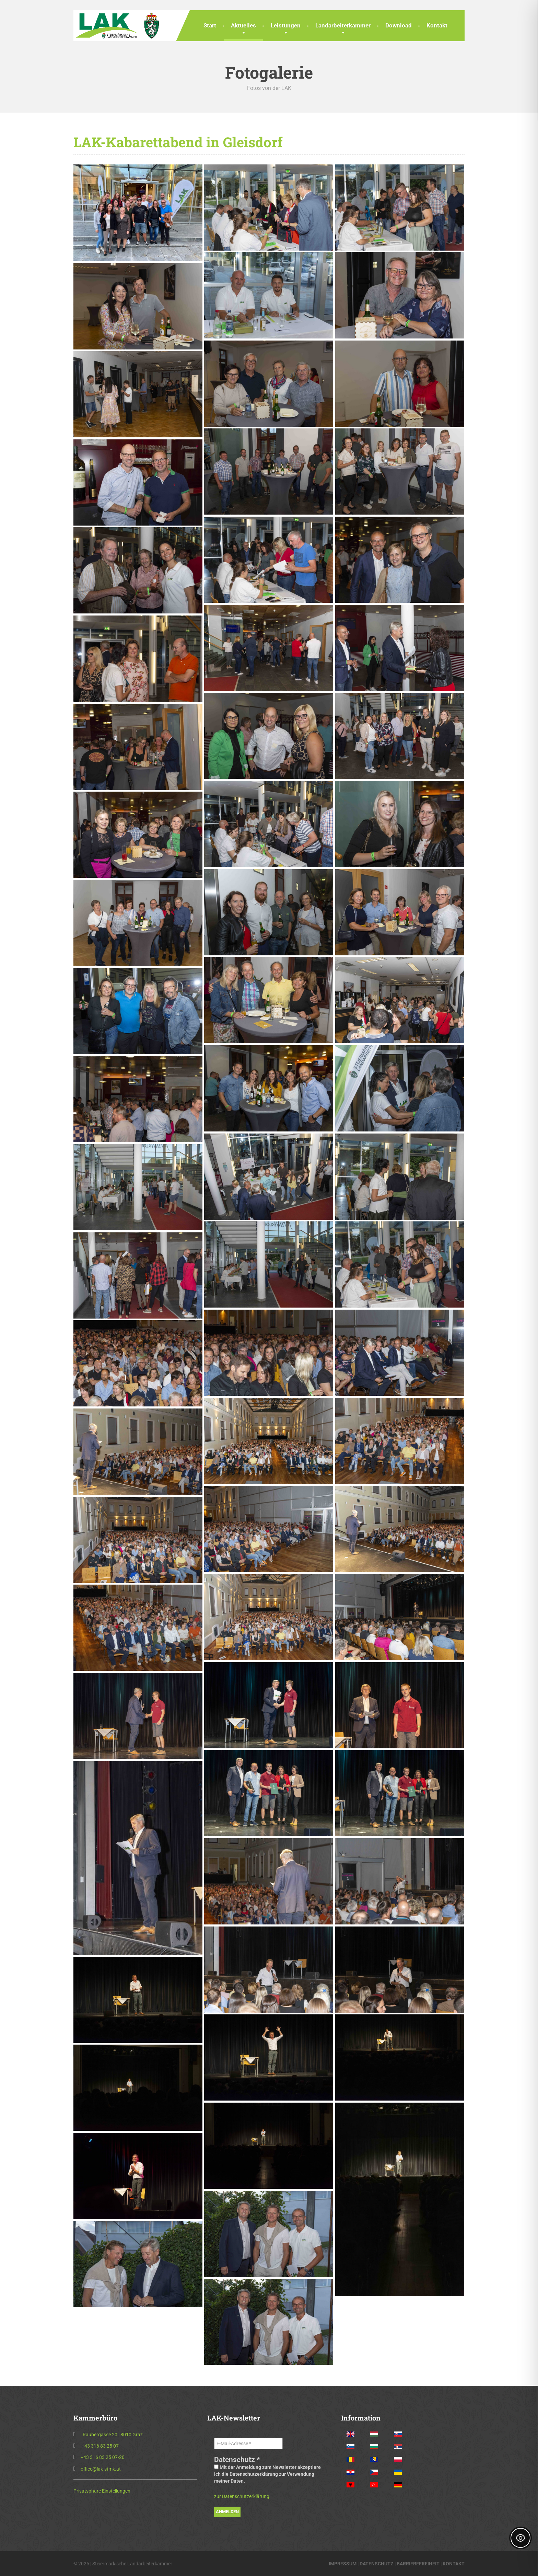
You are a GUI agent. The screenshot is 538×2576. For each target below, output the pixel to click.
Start (209, 25)
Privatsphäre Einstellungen (101, 2491)
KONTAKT (454, 2563)
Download (398, 25)
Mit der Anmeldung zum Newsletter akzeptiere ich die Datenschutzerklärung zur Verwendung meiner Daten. (267, 2474)
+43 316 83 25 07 (100, 2446)
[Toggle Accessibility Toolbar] (520, 2538)
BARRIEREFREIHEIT (418, 2563)
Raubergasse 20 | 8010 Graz (113, 2434)
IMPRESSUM (342, 2563)
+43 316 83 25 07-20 (103, 2457)
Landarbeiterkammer (343, 25)
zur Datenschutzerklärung (241, 2496)
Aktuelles (243, 25)
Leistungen (286, 25)
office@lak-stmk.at (101, 2469)
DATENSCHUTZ (377, 2563)
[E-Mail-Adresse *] (248, 2443)
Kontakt (436, 25)
